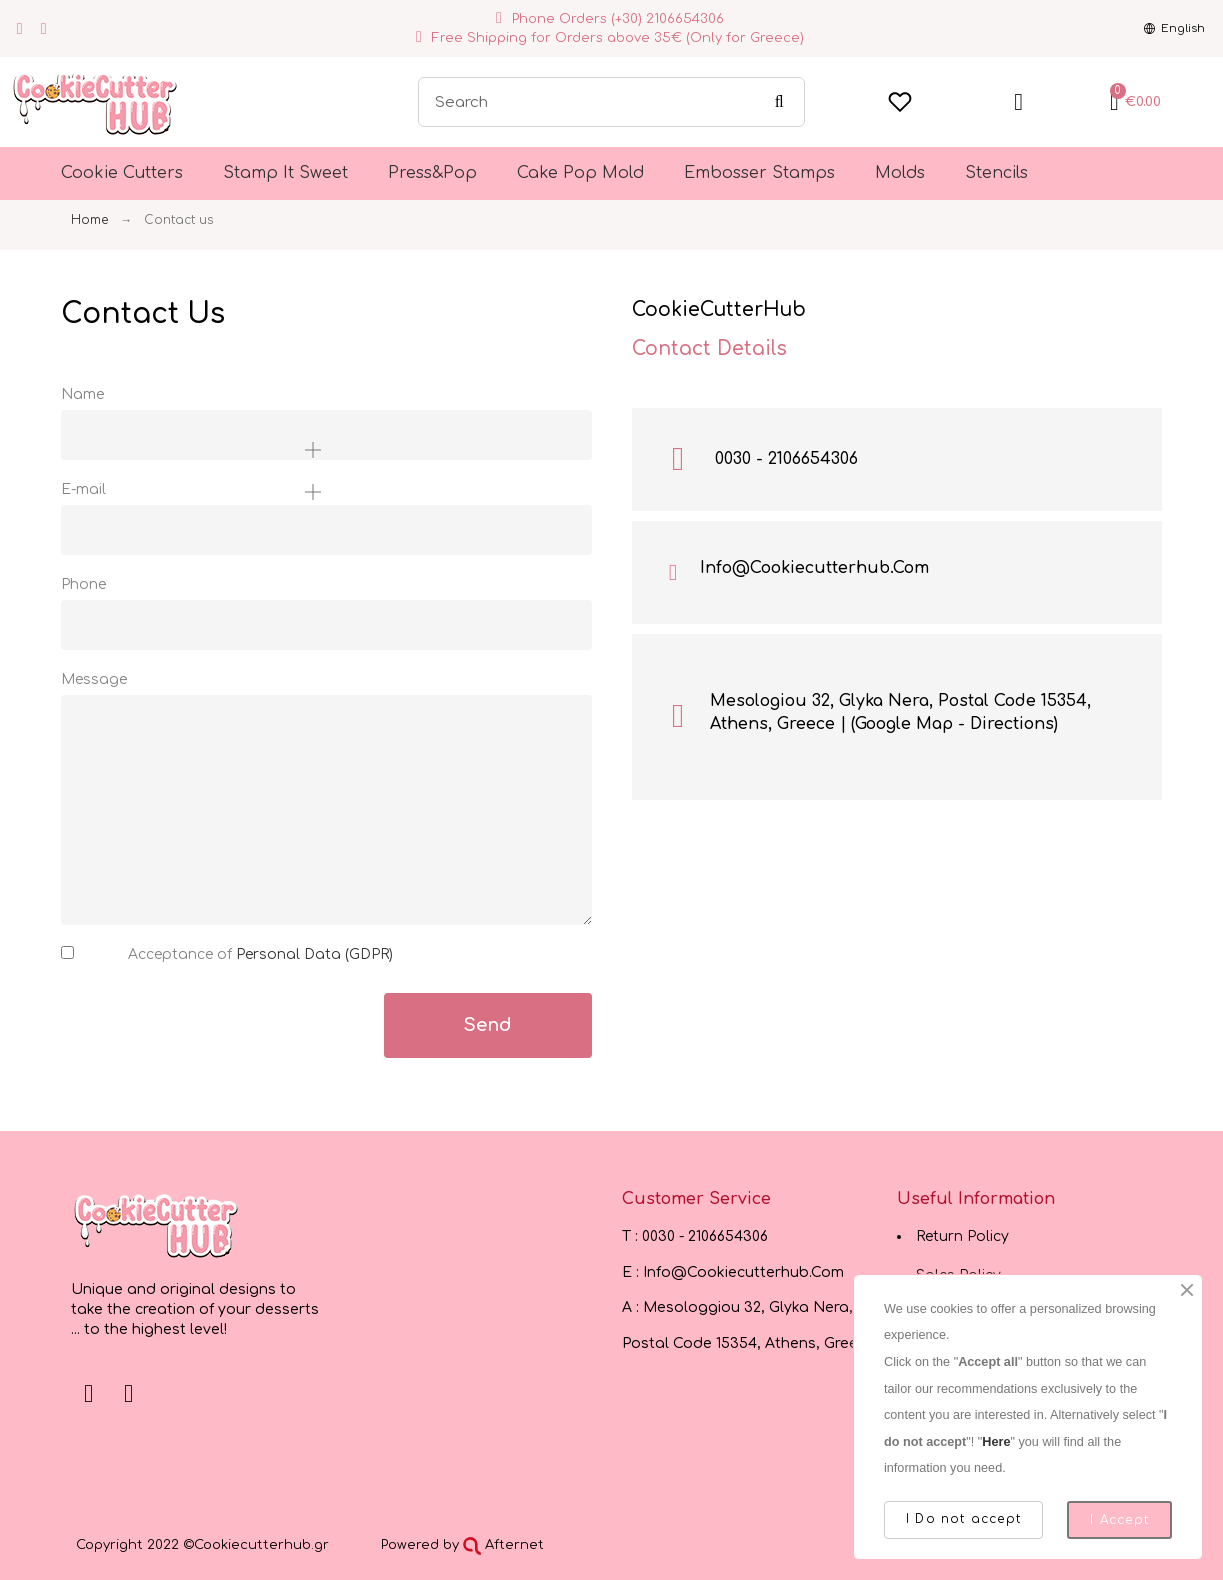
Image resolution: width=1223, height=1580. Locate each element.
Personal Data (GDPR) (314, 954)
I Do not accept (963, 1519)
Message (94, 679)
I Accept (1119, 1520)
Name (82, 394)
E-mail (83, 489)
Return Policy (962, 1236)
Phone (83, 584)
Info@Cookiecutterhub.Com (814, 568)
